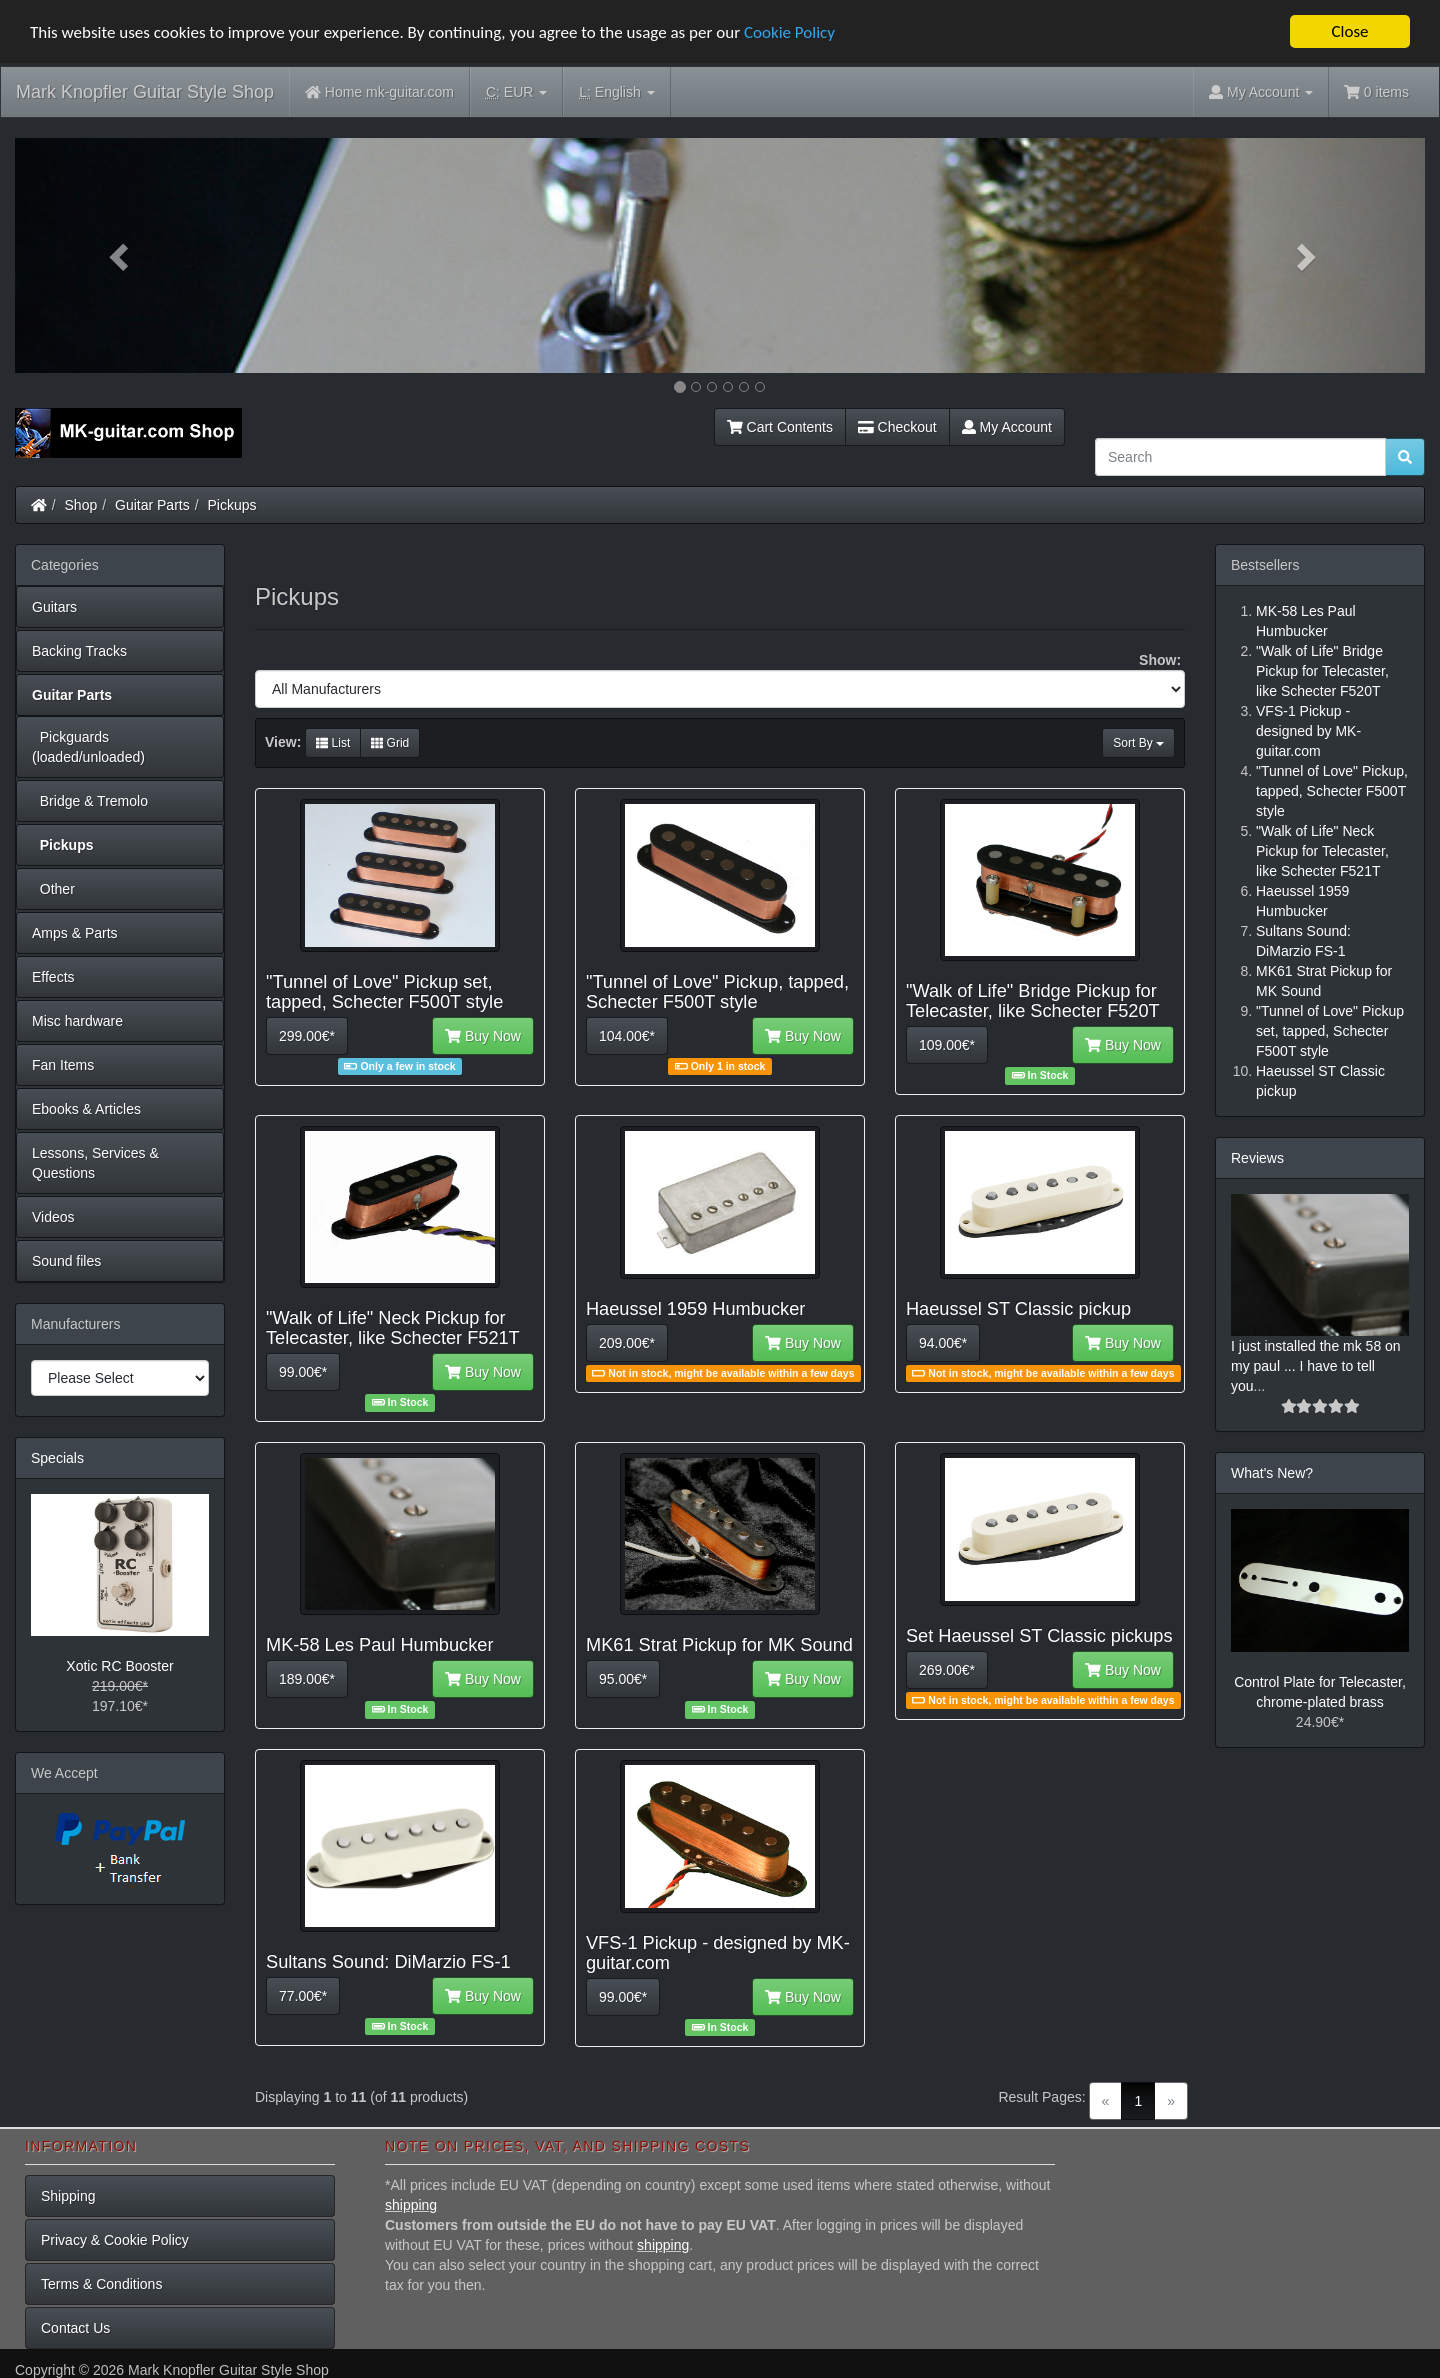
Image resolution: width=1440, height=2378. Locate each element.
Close (1349, 31)
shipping (411, 2205)
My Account (1007, 427)
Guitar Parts (152, 505)
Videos (53, 1217)
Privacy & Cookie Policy (115, 2240)
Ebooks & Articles (86, 1109)
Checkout (897, 427)
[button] (121, 255)
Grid (390, 743)
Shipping (68, 2196)
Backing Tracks (79, 651)
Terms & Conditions (101, 2284)
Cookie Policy (789, 31)
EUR (516, 92)
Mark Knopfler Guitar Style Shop (145, 92)
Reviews (1257, 1158)
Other (53, 889)
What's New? (1272, 1473)
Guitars (54, 607)
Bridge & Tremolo (90, 801)
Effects (53, 977)
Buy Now (483, 1036)
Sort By (1138, 743)
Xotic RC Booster (119, 1666)
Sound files (66, 1261)
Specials (57, 1458)
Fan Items (63, 1065)
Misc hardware (77, 1021)
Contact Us (75, 2328)
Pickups (232, 505)
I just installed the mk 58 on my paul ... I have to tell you (1316, 1366)
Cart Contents (780, 427)
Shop (81, 505)
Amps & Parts (75, 933)
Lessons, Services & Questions (95, 1163)
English (616, 92)
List (333, 743)
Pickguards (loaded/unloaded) (88, 747)
